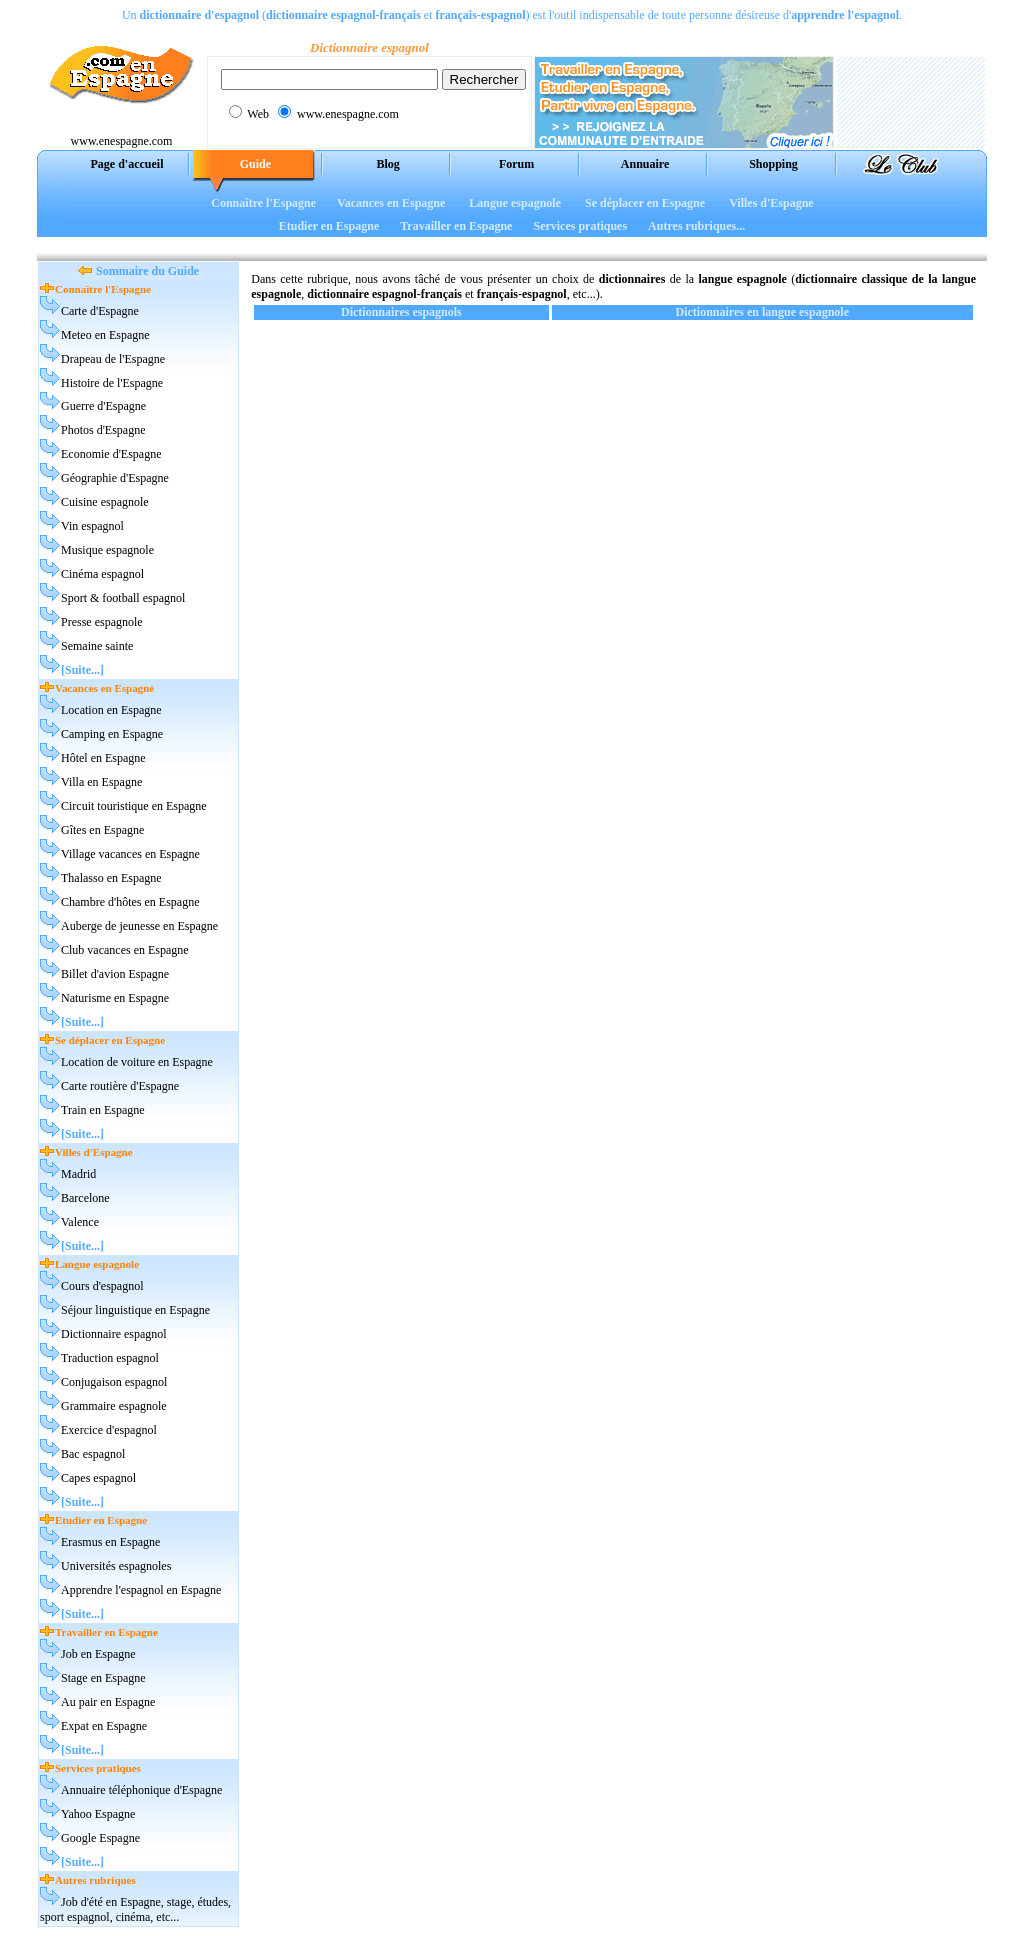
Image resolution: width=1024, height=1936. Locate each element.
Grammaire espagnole (114, 1406)
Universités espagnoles (116, 1566)
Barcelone (85, 1198)
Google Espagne (100, 1838)
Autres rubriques (95, 1880)
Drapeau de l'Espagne (113, 359)
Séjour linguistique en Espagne (135, 1310)
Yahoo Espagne (98, 1814)
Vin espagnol (92, 526)
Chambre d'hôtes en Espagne (130, 902)
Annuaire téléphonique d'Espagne (141, 1790)
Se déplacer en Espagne (645, 203)
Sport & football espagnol (123, 598)
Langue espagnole (515, 203)
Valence (80, 1222)
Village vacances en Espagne (130, 854)
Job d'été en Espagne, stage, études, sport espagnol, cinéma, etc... (135, 1909)
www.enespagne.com (122, 141)
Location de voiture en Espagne (137, 1062)
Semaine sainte (97, 646)
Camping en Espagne (112, 734)
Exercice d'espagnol (109, 1430)
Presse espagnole (102, 622)
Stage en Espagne (103, 1678)
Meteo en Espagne (105, 335)
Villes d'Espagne (771, 203)
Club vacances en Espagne (125, 950)
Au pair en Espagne (108, 1702)
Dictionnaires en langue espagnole (762, 312)
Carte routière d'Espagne (120, 1086)
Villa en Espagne (101, 782)
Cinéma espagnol (102, 574)
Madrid (78, 1174)
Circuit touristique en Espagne (134, 806)
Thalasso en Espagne (111, 878)
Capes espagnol (98, 1478)
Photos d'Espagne (103, 430)
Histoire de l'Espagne (112, 383)
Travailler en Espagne (456, 226)
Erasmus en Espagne (110, 1542)
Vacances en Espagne (391, 203)
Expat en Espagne (104, 1726)
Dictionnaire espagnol (114, 1334)
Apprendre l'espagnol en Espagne (141, 1590)
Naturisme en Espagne (115, 998)
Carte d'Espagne (100, 311)
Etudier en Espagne (329, 226)
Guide (255, 164)
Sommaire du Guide (147, 271)
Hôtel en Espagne (103, 758)
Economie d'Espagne (111, 454)
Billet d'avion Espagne (115, 974)
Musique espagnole (107, 550)
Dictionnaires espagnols (401, 312)
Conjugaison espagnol (114, 1382)
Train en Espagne (103, 1110)
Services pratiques (580, 226)
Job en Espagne (98, 1654)
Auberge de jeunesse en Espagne (139, 926)
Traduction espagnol (110, 1358)
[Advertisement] (512, 244)
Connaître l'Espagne (263, 203)
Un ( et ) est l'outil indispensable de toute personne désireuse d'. (512, 15)
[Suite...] (82, 670)
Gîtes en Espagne (102, 830)
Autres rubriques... (696, 226)
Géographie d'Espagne (115, 478)
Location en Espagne (111, 710)
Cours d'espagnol (102, 1286)
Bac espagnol (93, 1454)
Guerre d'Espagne (103, 406)
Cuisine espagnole (105, 502)
